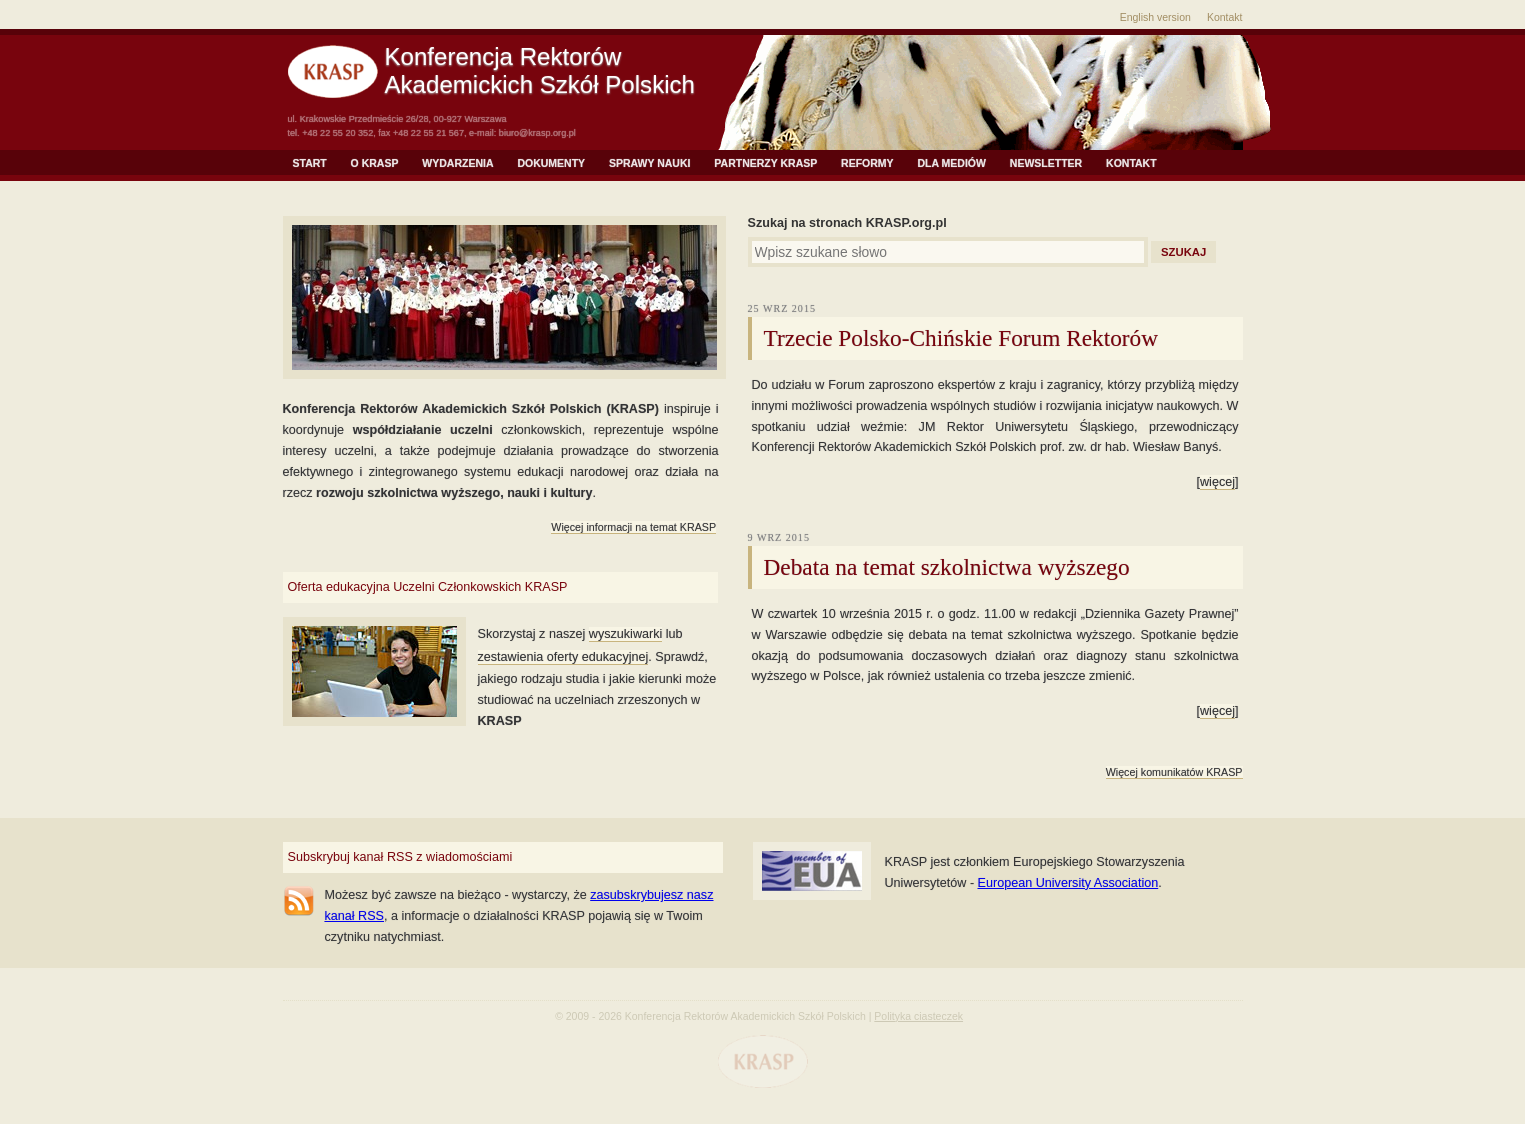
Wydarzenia (457, 163)
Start (310, 163)
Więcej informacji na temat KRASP (633, 527)
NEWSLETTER (1046, 163)
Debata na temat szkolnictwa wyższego (947, 567)
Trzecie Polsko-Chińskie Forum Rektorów (961, 338)
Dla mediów (952, 163)
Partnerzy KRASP (765, 163)
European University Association (1068, 883)
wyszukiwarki (625, 634)
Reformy (867, 163)
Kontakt (1225, 17)
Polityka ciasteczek (918, 1016)
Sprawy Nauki (649, 163)
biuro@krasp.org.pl (537, 133)
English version (1155, 17)
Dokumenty (551, 163)
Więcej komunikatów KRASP (1174, 772)
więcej (1217, 482)
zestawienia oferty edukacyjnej (563, 657)
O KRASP (375, 163)
